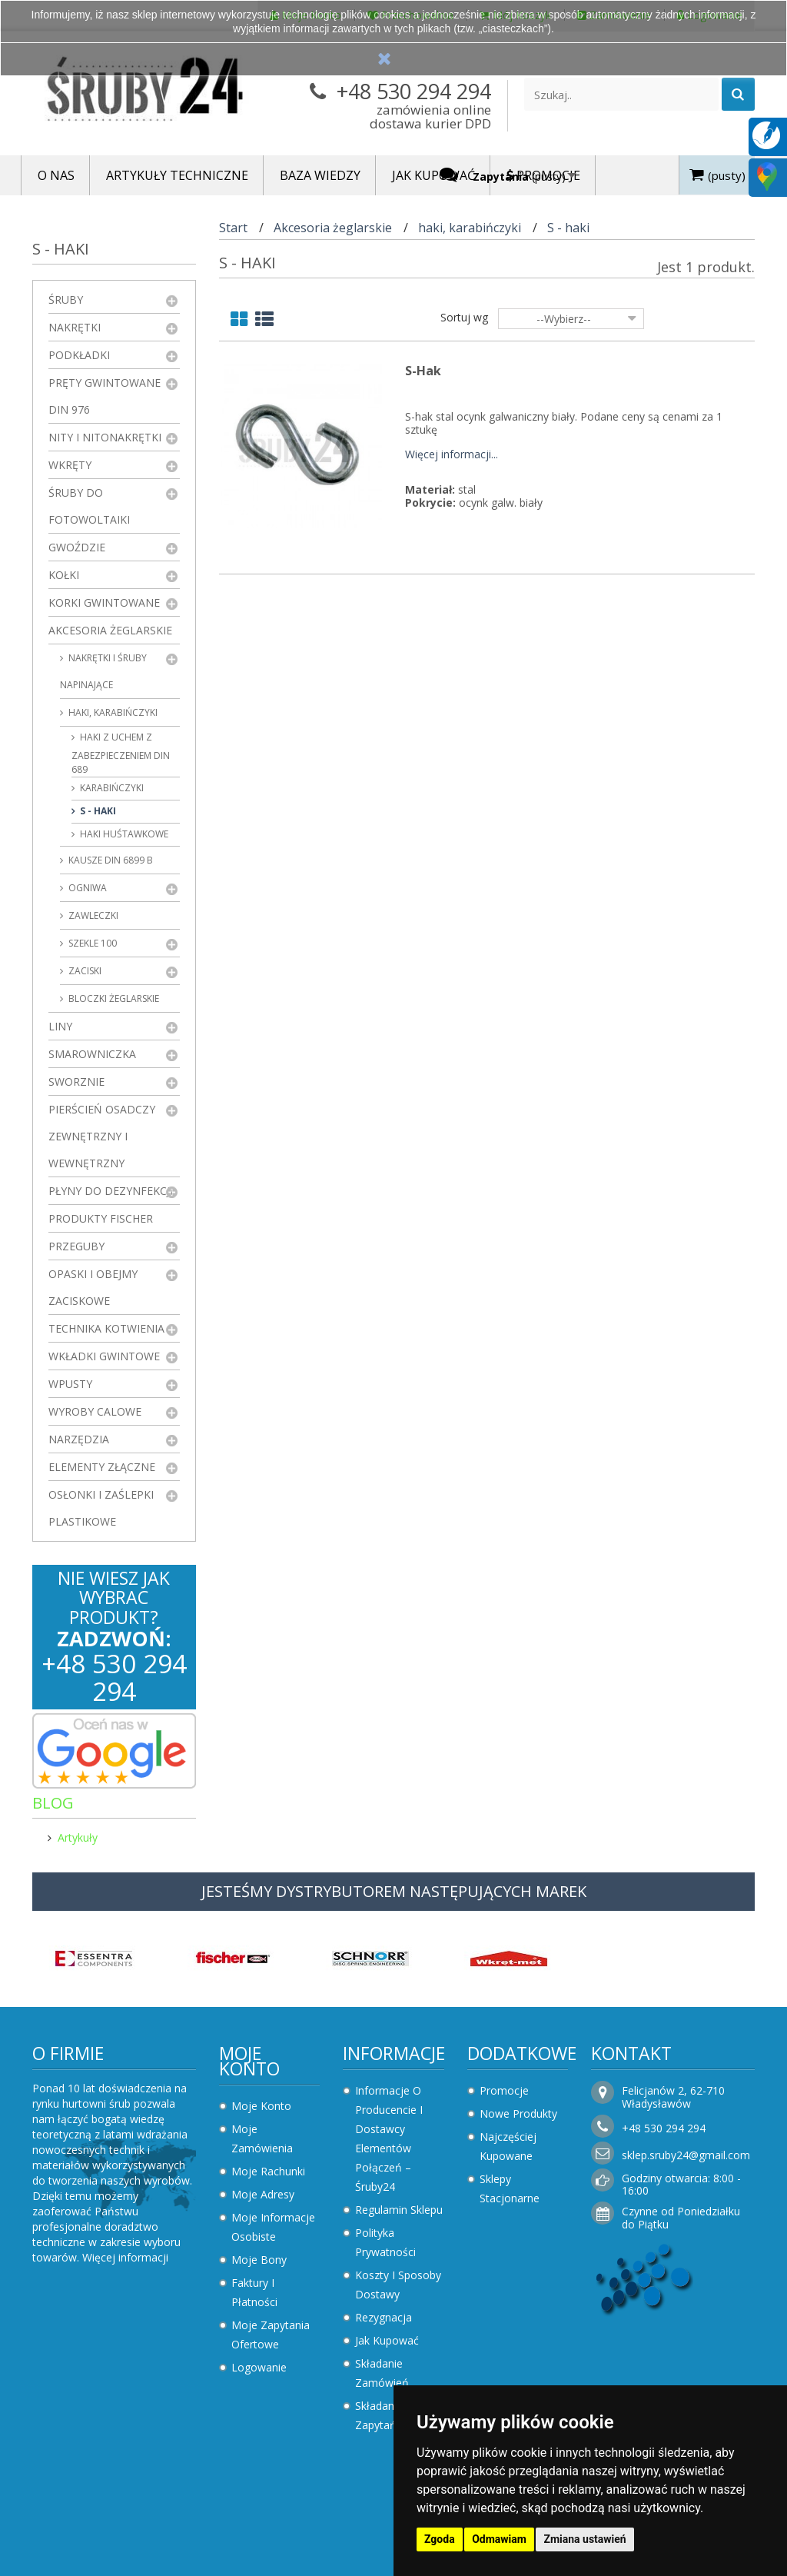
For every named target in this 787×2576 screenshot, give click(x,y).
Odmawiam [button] (499, 2539)
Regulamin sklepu (399, 2209)
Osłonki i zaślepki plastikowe (101, 1508)
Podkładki (79, 355)
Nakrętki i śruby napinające (103, 671)
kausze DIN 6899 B (109, 860)
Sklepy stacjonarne (510, 2188)
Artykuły (78, 1837)
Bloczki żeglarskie (112, 998)
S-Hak (423, 370)
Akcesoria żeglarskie (110, 630)
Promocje (504, 2090)
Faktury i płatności (254, 2292)
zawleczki (92, 915)
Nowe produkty (518, 2113)
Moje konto (249, 2061)
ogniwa (86, 887)
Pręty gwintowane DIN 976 (104, 396)
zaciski (83, 970)
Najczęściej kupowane (508, 2146)
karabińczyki (111, 787)
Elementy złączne (101, 1466)
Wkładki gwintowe (104, 1356)
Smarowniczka (92, 1054)
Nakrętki (74, 327)
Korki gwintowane (104, 602)
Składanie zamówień (382, 2373)
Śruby (65, 299)
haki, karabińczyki (112, 712)
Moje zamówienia (262, 2138)
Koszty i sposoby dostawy (398, 2284)
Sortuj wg (464, 317)
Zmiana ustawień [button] (584, 2539)
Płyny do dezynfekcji (110, 1190)
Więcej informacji (125, 2257)
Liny (60, 1026)
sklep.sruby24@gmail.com (686, 2155)
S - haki (97, 810)
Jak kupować (387, 2340)
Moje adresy (262, 2194)
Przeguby (76, 1246)
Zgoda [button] (439, 2539)
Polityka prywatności (385, 2242)
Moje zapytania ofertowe (270, 2334)
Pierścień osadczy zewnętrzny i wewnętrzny (101, 1136)
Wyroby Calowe (94, 1411)
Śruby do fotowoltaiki (89, 506)
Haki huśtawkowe (123, 833)
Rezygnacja (383, 2317)
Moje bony (259, 2259)
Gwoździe (76, 547)
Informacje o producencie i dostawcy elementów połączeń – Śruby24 (389, 2138)
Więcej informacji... (451, 454)
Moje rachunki (268, 2171)
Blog (53, 1802)
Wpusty (70, 1383)
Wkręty (69, 465)
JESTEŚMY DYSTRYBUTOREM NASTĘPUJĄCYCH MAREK (393, 1891)
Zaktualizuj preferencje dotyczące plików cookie (119, 2568)
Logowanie (259, 2367)
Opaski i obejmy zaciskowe (93, 1287)
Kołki (63, 574)
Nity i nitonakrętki (104, 437)
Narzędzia (78, 1439)
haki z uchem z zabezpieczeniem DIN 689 (120, 753)
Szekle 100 (91, 943)
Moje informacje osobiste (273, 2227)
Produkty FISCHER (100, 1218)
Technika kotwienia (106, 1328)
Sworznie (76, 1081)
